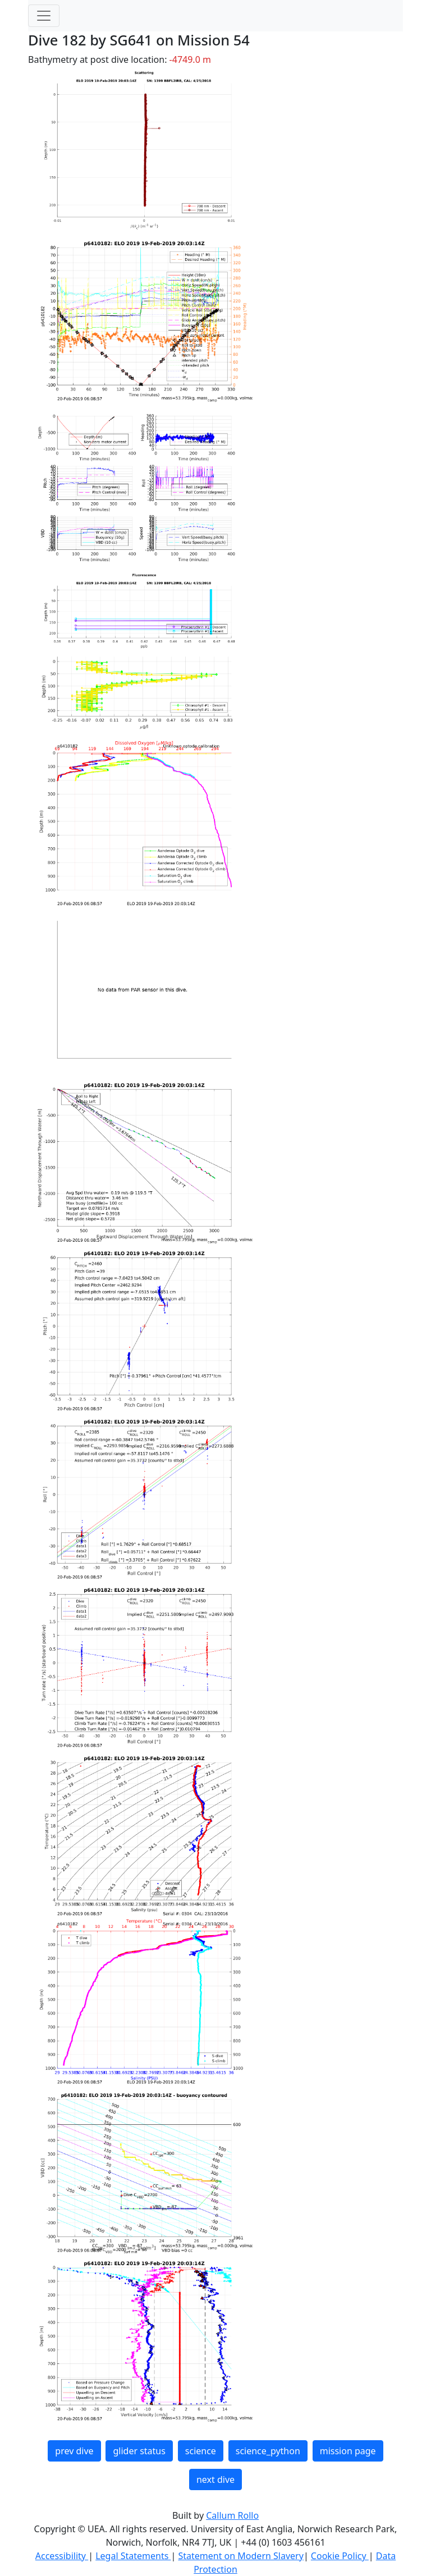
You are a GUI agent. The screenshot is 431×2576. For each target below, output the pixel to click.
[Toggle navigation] (43, 15)
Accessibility (61, 2556)
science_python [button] (268, 2451)
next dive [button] (215, 2479)
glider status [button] (139, 2451)
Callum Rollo (232, 2515)
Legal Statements (133, 2556)
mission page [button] (348, 2451)
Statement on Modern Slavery (240, 2556)
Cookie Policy (340, 2556)
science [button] (200, 2451)
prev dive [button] (74, 2451)
